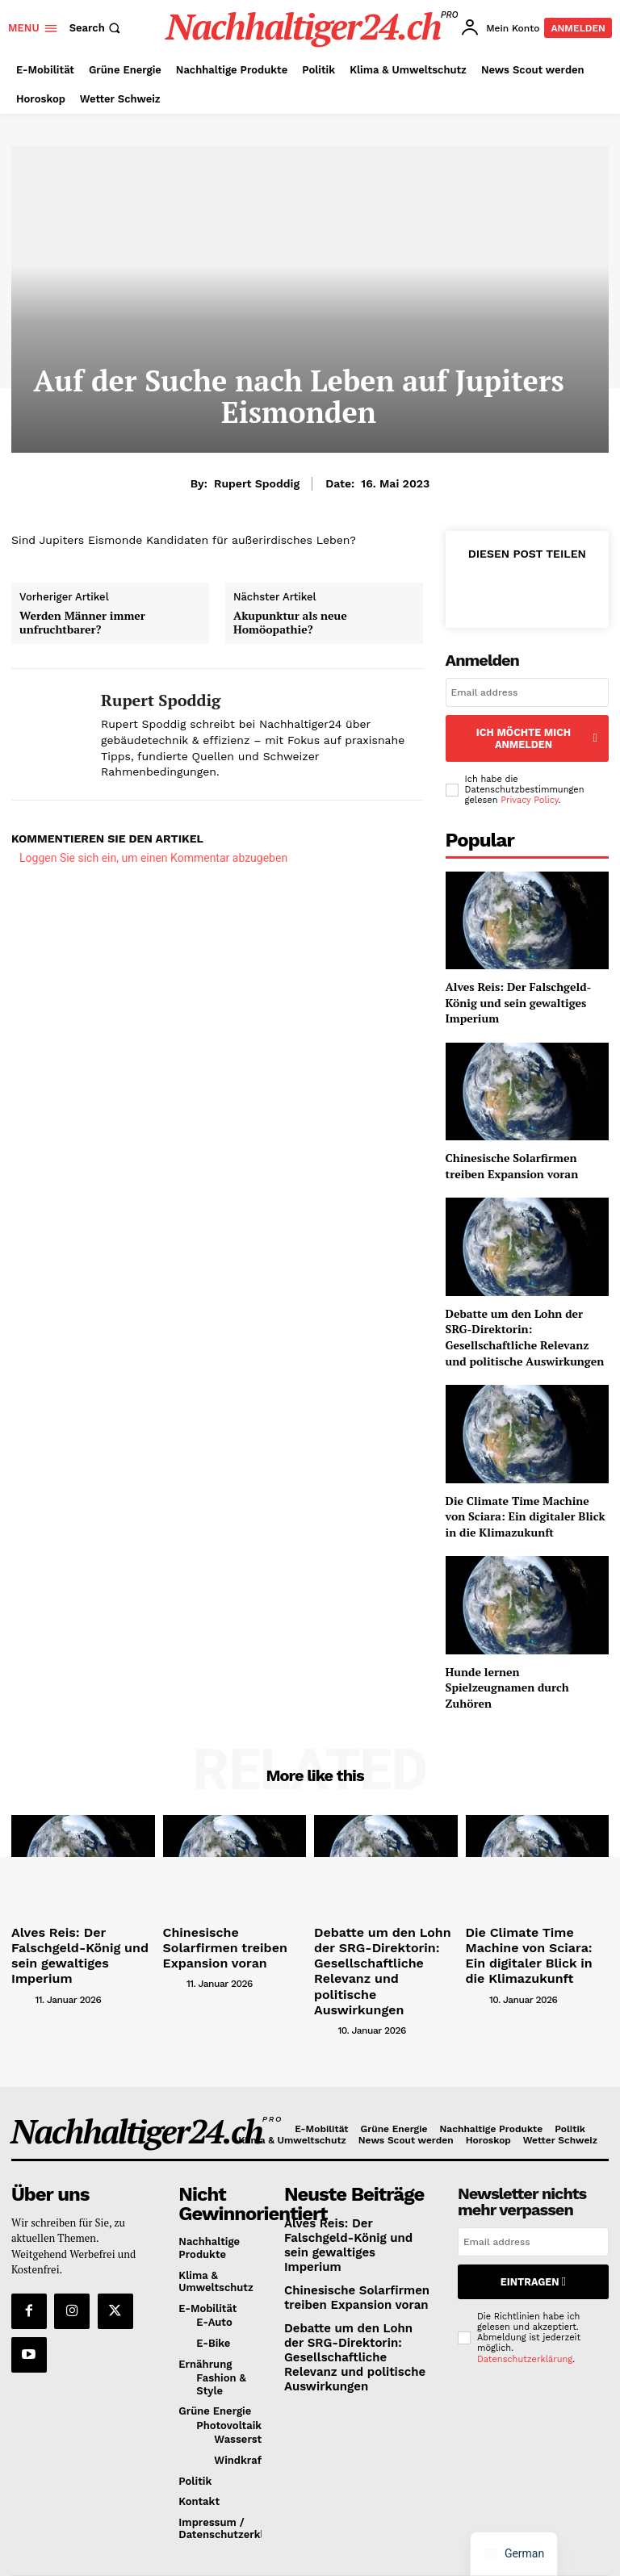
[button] (96, 28)
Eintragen (533, 2229)
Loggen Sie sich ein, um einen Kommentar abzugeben (153, 857)
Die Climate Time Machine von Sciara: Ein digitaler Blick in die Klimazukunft (525, 1497)
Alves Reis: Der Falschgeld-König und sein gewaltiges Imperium (519, 983)
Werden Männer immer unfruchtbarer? (82, 623)
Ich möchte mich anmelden (527, 729)
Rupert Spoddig (257, 483)
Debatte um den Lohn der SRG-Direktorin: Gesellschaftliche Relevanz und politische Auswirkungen (525, 1317)
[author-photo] (21, 1955)
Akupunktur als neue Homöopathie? (290, 623)
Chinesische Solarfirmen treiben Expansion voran (512, 1147)
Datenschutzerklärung (524, 2303)
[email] (527, 692)
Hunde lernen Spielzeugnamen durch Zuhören (507, 1668)
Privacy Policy (529, 781)
